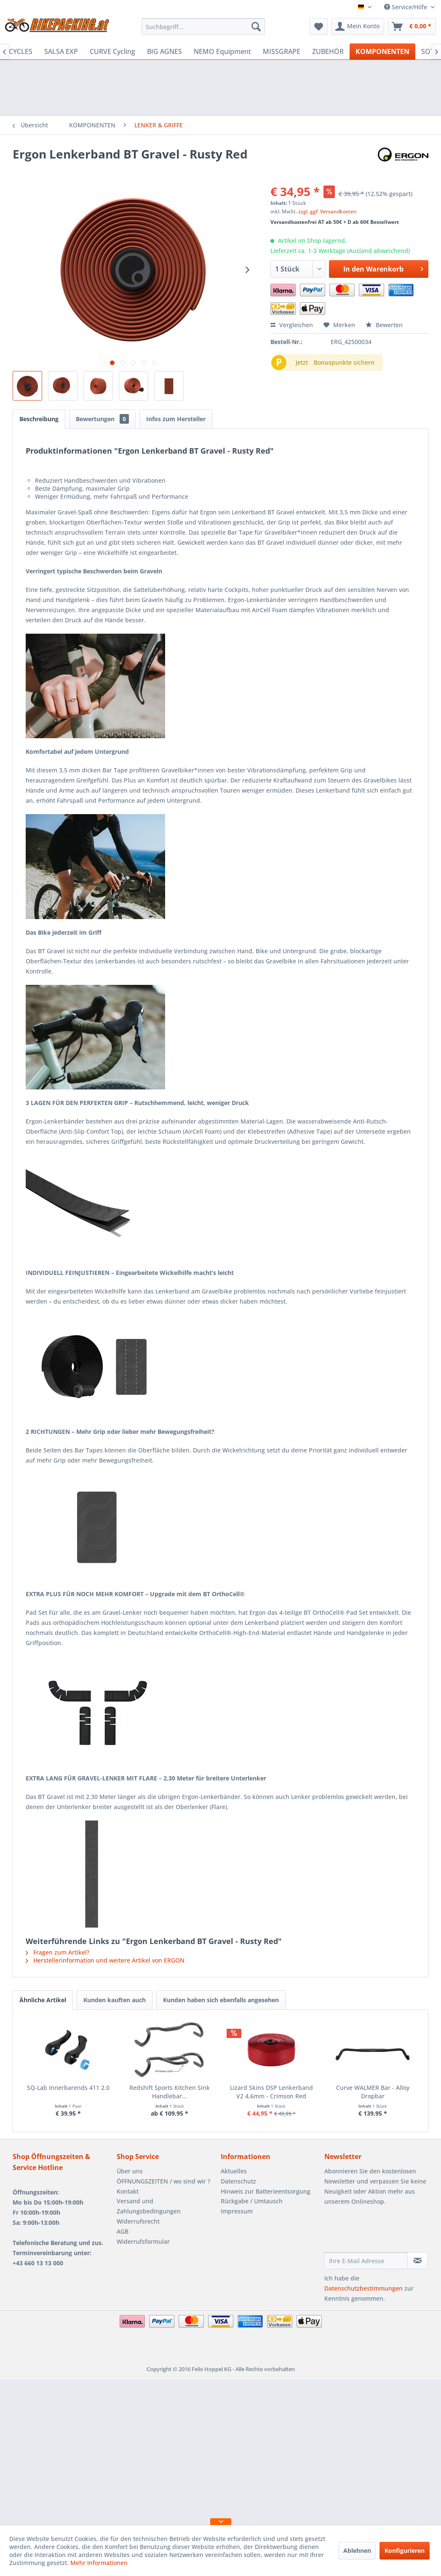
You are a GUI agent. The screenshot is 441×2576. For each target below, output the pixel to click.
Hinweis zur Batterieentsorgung (265, 2191)
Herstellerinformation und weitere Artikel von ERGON (105, 1960)
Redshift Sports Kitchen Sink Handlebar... (169, 2092)
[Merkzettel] (319, 26)
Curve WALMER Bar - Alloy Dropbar (372, 2092)
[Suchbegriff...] (203, 26)
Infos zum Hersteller (176, 419)
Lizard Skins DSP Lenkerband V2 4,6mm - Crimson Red (271, 2092)
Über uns (130, 2171)
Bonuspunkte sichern (344, 362)
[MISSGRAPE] (281, 51)
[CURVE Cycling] (112, 51)
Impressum (237, 2211)
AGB (122, 2231)
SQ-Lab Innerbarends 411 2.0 (68, 2088)
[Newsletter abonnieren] (417, 2260)
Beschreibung (39, 419)
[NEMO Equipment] (222, 51)
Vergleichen (291, 325)
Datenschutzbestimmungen (363, 2288)
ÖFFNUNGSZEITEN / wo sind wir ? (163, 2181)
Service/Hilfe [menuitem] (406, 7)
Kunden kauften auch (114, 2000)
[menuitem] (203, 26)
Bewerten (384, 325)
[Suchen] (256, 26)
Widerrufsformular (143, 2241)
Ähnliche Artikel (42, 2000)
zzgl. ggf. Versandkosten (327, 211)
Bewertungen (102, 419)
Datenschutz (238, 2181)
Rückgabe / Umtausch (252, 2201)
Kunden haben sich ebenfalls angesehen (221, 2000)
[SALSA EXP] (61, 51)
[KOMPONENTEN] (382, 51)
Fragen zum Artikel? (57, 1952)
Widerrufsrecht (138, 2221)
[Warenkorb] (412, 26)
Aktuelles (234, 2171)
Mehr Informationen (99, 2563)
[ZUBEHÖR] (328, 51)
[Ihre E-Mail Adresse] (365, 2260)
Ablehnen (357, 2550)
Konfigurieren (405, 2550)
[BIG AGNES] (164, 51)
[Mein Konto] (357, 26)
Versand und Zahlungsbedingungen (149, 2206)
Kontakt (128, 2191)
